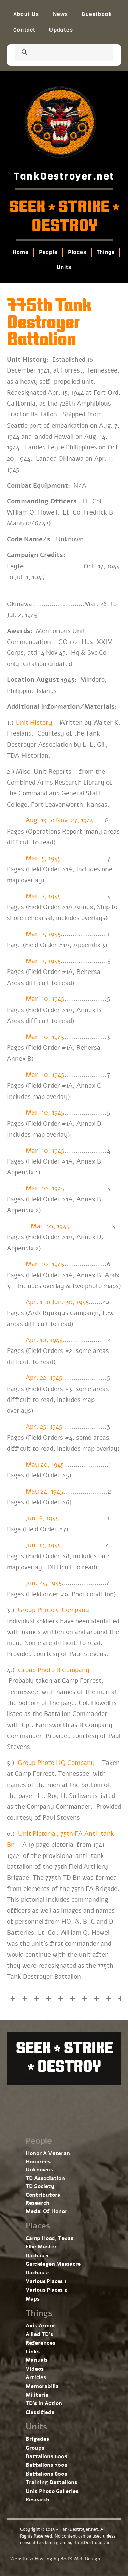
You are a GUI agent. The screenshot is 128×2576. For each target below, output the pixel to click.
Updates (61, 29)
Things (106, 252)
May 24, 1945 (44, 1491)
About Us (26, 14)
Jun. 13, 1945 (43, 1545)
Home (21, 252)
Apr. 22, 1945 (44, 1377)
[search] (56, 53)
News (60, 14)
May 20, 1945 (45, 1464)
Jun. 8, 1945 (42, 1518)
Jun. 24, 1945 (44, 1583)
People (48, 252)
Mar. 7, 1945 (43, 896)
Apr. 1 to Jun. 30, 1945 (57, 1302)
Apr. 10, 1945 (44, 1340)
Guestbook (97, 14)
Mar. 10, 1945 (45, 998)
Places (77, 252)
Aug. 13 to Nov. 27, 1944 (60, 820)
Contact (24, 29)
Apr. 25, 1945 (44, 1426)
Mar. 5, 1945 (43, 858)
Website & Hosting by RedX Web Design (55, 2559)
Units (64, 267)
